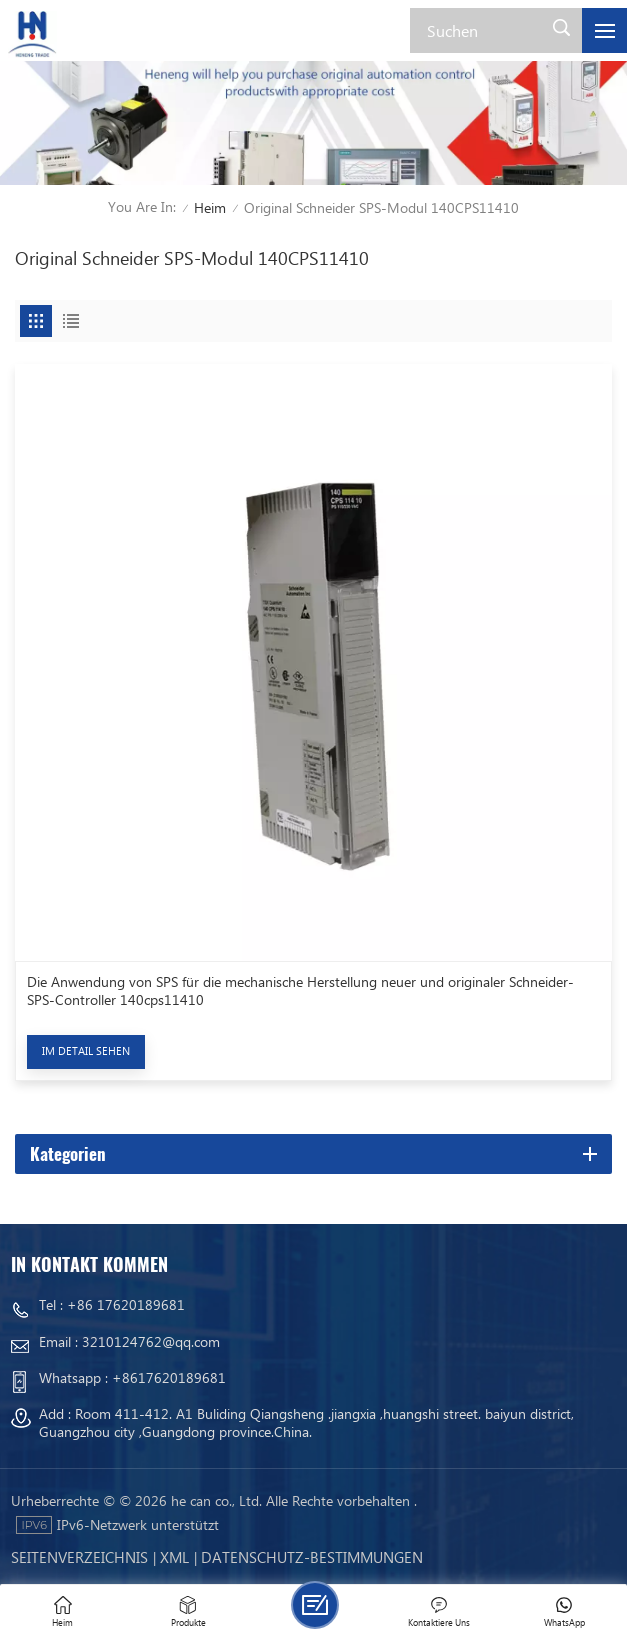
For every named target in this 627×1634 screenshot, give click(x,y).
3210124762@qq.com (151, 1341)
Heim (210, 207)
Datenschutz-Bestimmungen (312, 1557)
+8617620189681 (169, 1377)
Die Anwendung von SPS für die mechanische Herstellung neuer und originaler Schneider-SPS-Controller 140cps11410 (300, 991)
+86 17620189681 (126, 1304)
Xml (174, 1557)
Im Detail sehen (86, 1050)
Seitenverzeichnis (79, 1557)
